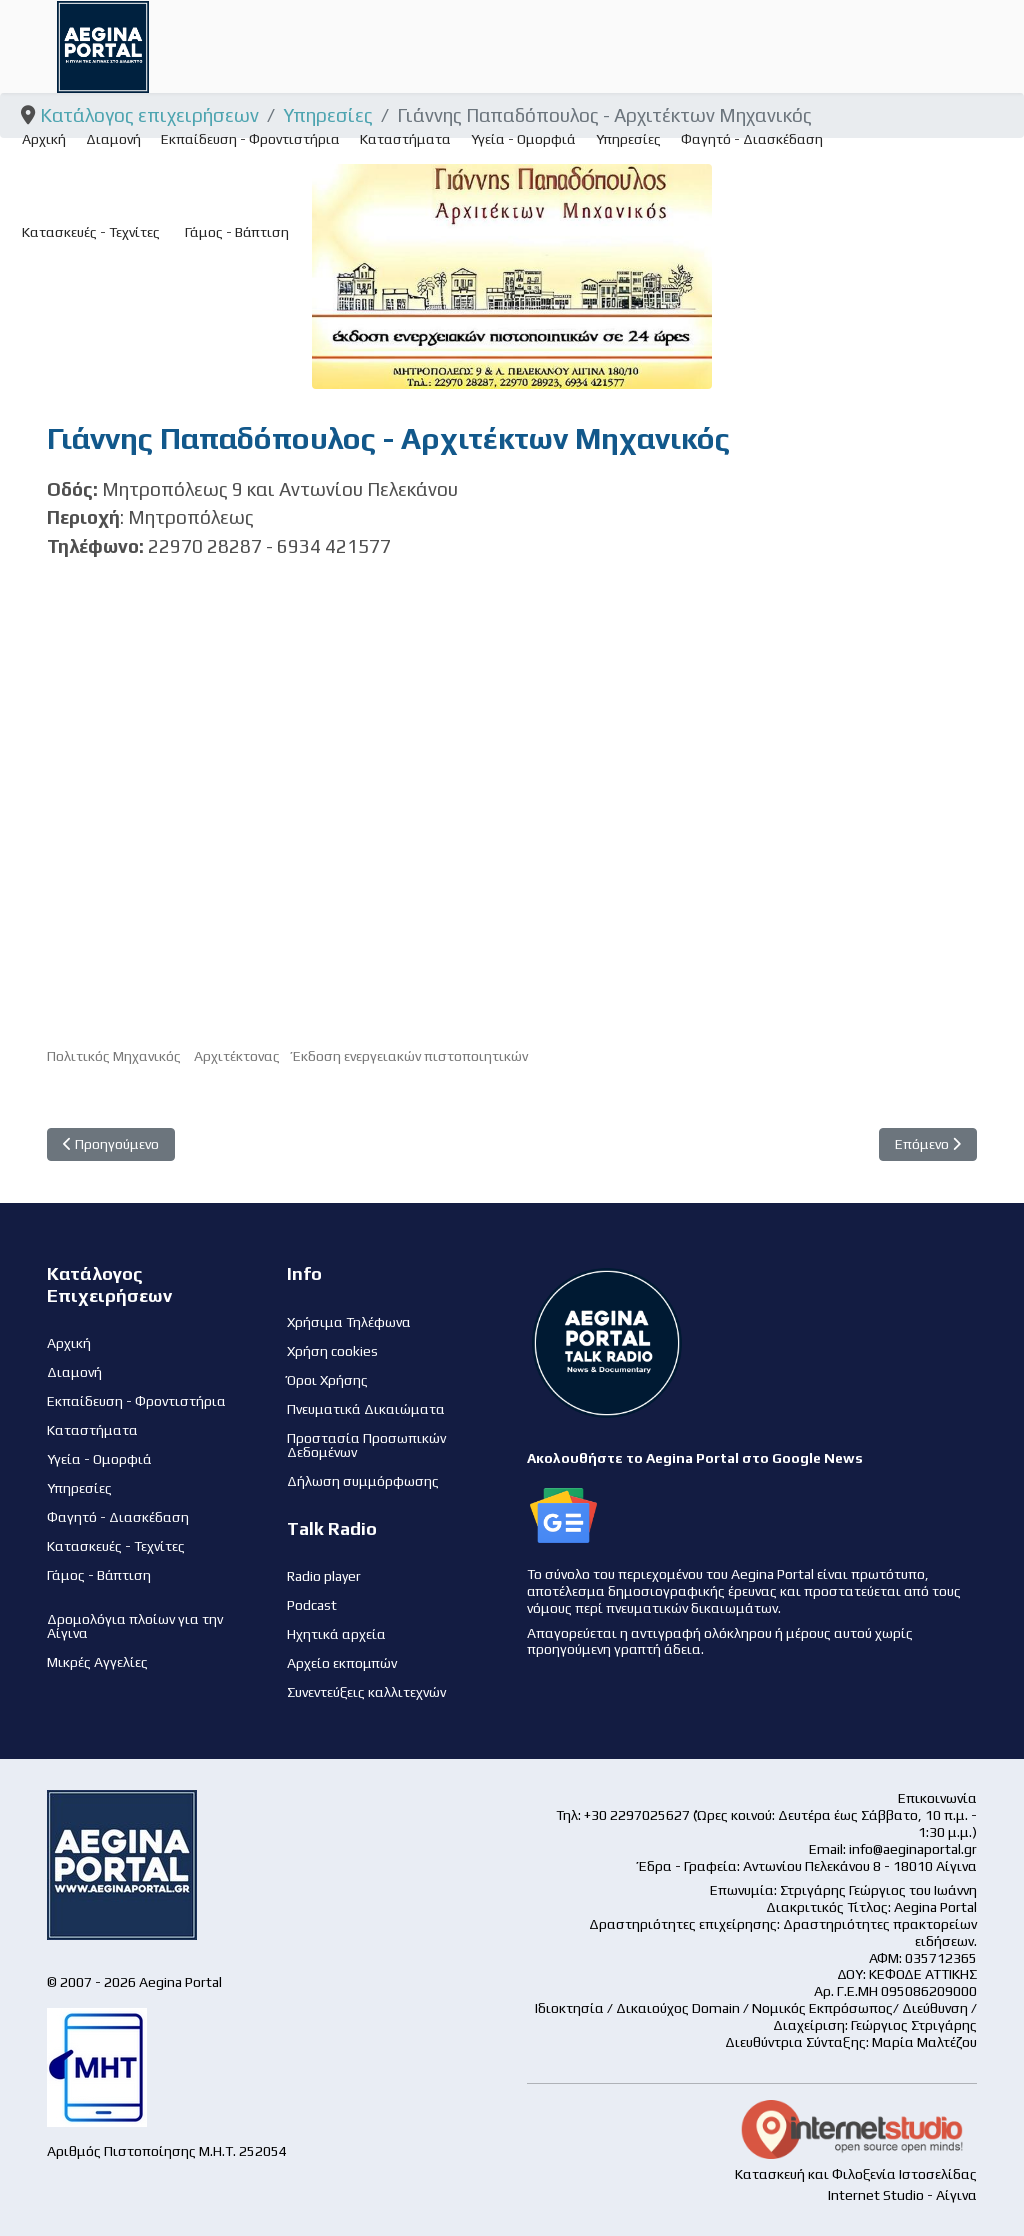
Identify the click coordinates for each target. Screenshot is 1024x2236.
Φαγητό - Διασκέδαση (752, 139)
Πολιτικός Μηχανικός (114, 1056)
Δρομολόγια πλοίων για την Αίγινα (135, 1626)
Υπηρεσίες (628, 139)
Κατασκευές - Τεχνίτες (91, 232)
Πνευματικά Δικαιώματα (366, 1409)
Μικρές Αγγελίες (97, 1662)
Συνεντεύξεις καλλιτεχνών (366, 1692)
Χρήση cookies (332, 1351)
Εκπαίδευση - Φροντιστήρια (250, 139)
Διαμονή (113, 139)
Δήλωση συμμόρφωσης (363, 1481)
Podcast (312, 1605)
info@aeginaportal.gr (913, 1849)
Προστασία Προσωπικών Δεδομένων (366, 1445)
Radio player (324, 1576)
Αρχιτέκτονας (237, 1056)
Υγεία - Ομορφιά (523, 139)
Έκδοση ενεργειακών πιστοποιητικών (410, 1056)
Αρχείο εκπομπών (342, 1663)
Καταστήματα (405, 139)
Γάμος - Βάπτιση (237, 232)
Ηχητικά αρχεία (336, 1634)
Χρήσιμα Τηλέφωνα (349, 1322)
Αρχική (44, 139)
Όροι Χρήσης (327, 1380)
